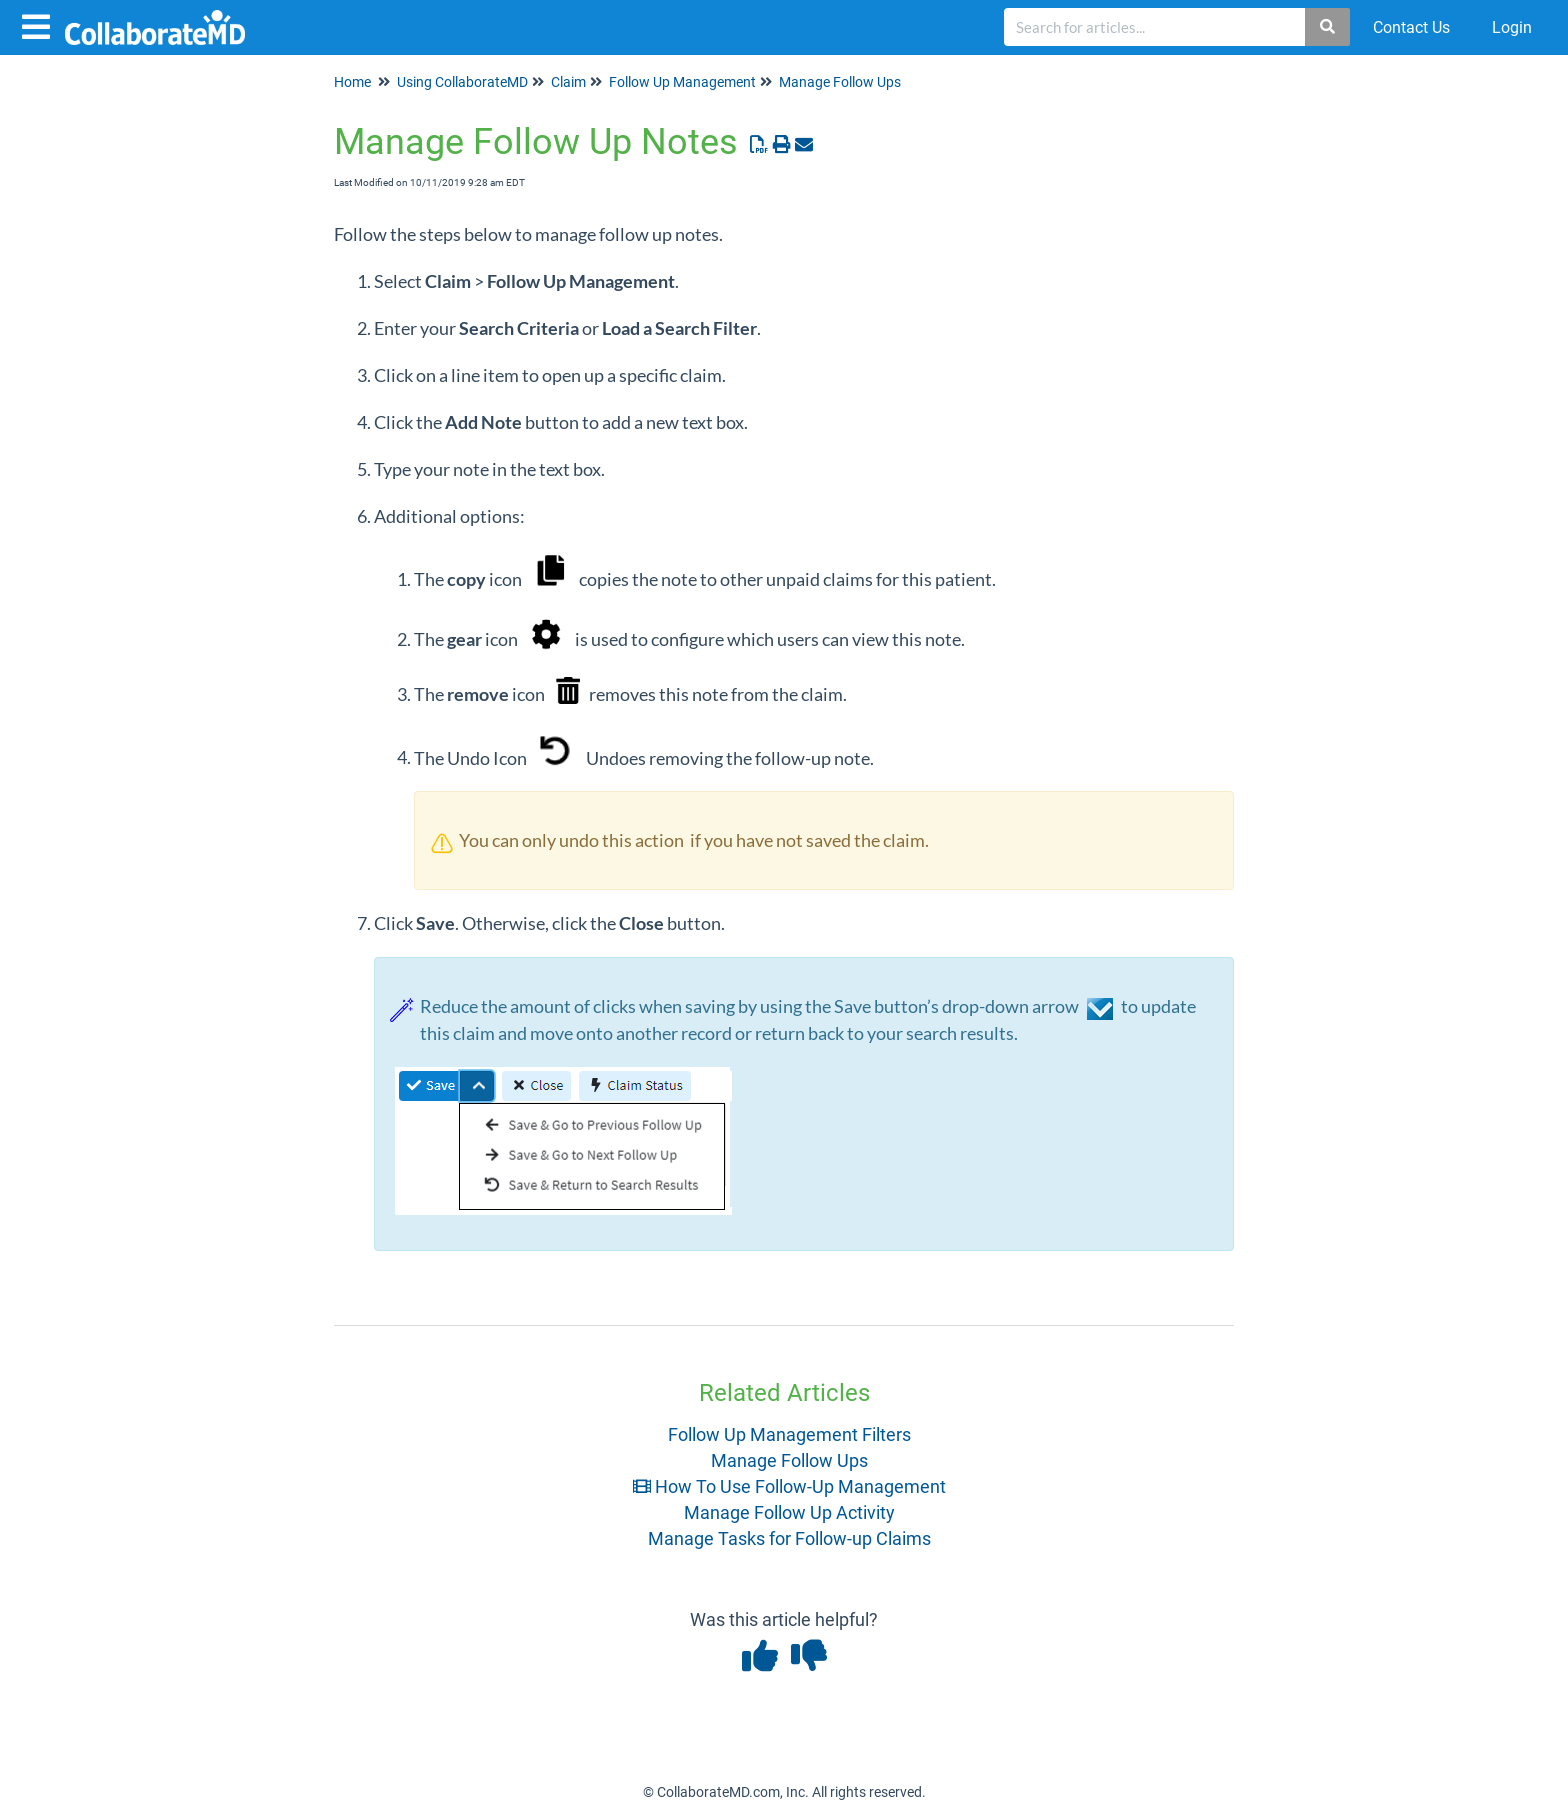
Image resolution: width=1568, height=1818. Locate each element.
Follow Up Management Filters (789, 1434)
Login (1512, 27)
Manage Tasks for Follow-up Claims (789, 1538)
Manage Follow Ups (840, 82)
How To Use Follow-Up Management (789, 1486)
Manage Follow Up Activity (789, 1512)
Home (352, 82)
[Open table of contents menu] (40, 24)
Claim (568, 82)
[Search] (1328, 27)
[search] (1155, 27)
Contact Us (1411, 27)
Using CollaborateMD (462, 82)
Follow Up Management (682, 82)
